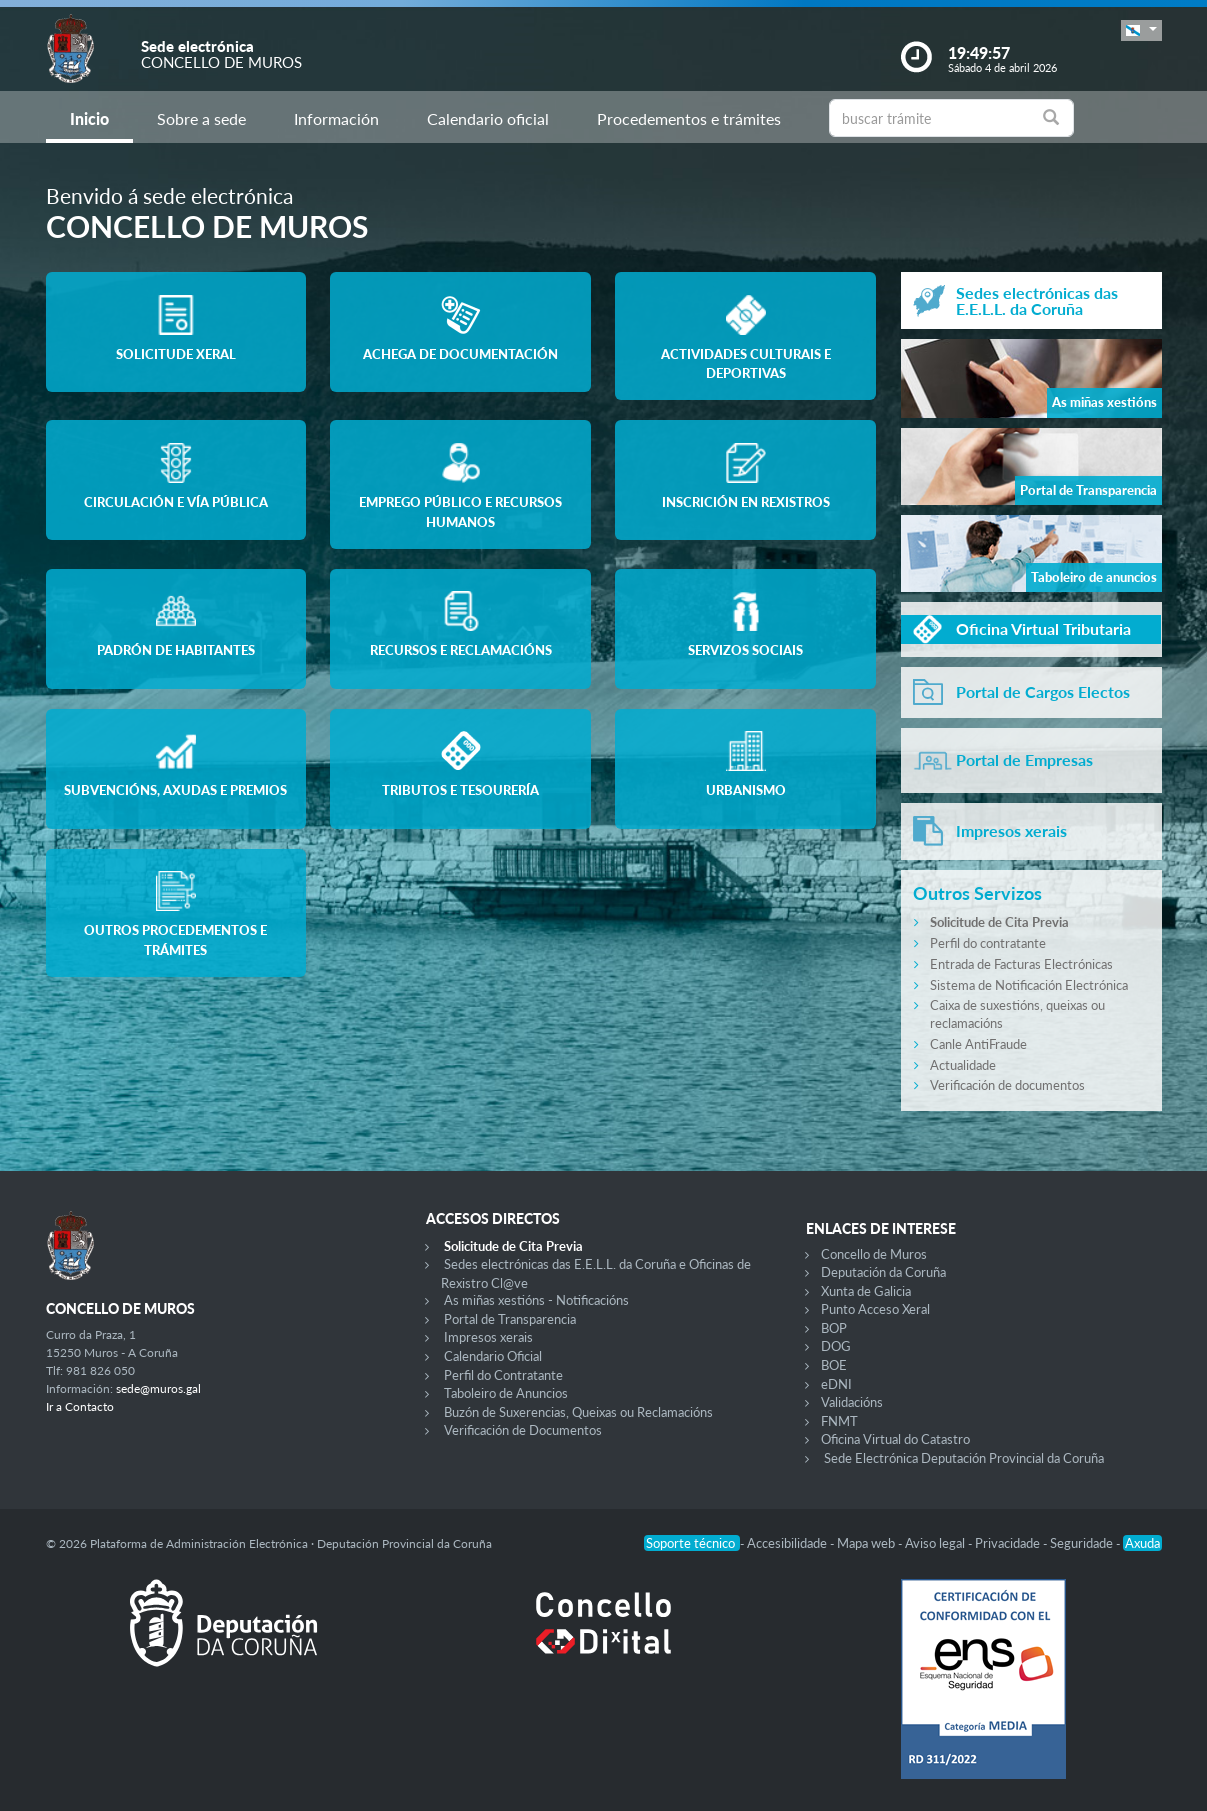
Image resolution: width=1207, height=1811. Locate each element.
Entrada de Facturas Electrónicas (1021, 964)
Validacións (852, 1402)
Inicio (89, 118)
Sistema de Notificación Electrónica (1029, 985)
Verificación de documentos (1007, 1085)
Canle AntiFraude (978, 1044)
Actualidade (963, 1065)
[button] (1141, 30)
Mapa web (867, 1543)
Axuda (1142, 1543)
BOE (834, 1365)
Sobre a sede (201, 118)
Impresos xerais (488, 1337)
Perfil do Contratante (503, 1375)
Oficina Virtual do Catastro (895, 1439)
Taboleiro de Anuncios (506, 1393)
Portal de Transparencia (510, 1319)
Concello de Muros (874, 1254)
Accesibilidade (788, 1543)
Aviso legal (936, 1543)
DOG (836, 1346)
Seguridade (1083, 1543)
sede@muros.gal (158, 1388)
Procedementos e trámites (689, 118)
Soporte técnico (692, 1543)
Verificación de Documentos (523, 1430)
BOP (834, 1328)
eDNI (836, 1384)
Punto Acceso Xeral (875, 1309)
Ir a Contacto (80, 1406)
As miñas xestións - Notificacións (536, 1300)
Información (336, 118)
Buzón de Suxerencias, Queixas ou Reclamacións (578, 1412)
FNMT (839, 1421)
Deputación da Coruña (883, 1272)
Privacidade (1009, 1543)
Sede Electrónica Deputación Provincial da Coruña (964, 1458)
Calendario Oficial (493, 1356)
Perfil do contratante (988, 943)
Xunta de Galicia (866, 1291)
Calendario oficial (488, 118)
